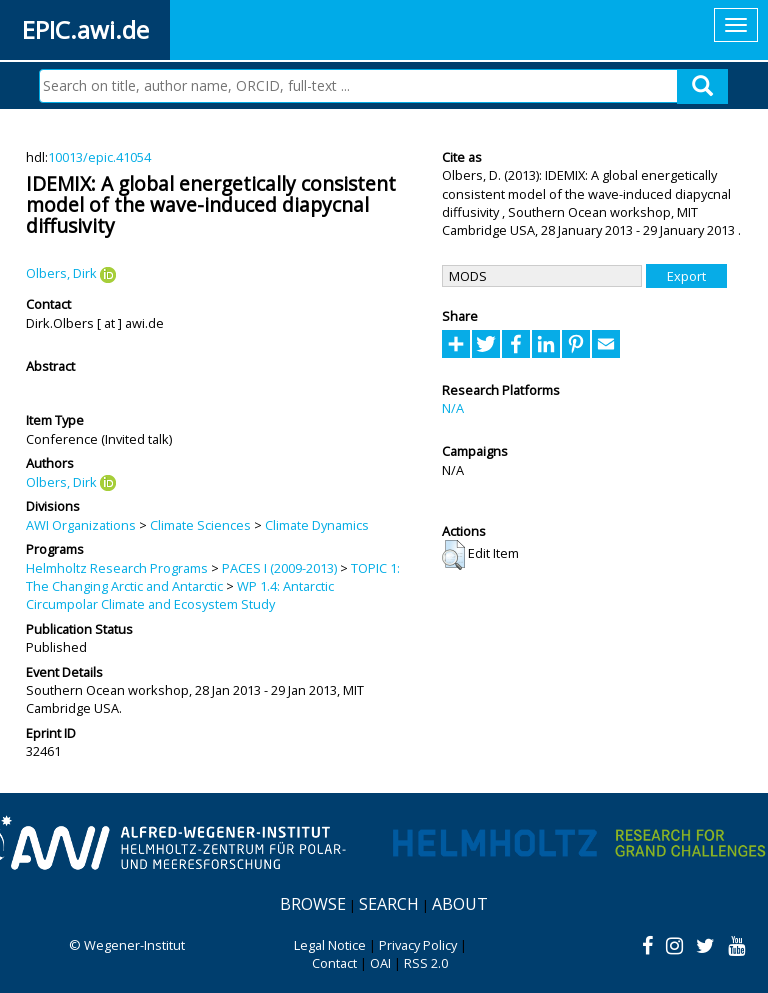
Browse (313, 904)
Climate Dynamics (317, 525)
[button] (453, 555)
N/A (453, 408)
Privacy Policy (418, 945)
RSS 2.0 (426, 963)
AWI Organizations (81, 525)
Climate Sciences (200, 525)
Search (389, 904)
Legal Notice (330, 945)
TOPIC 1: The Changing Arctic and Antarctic (213, 577)
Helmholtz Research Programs (117, 568)
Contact (334, 963)
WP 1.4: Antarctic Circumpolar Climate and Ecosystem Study (180, 595)
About (460, 904)
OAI (380, 963)
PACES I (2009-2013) (279, 568)
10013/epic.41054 (99, 157)
